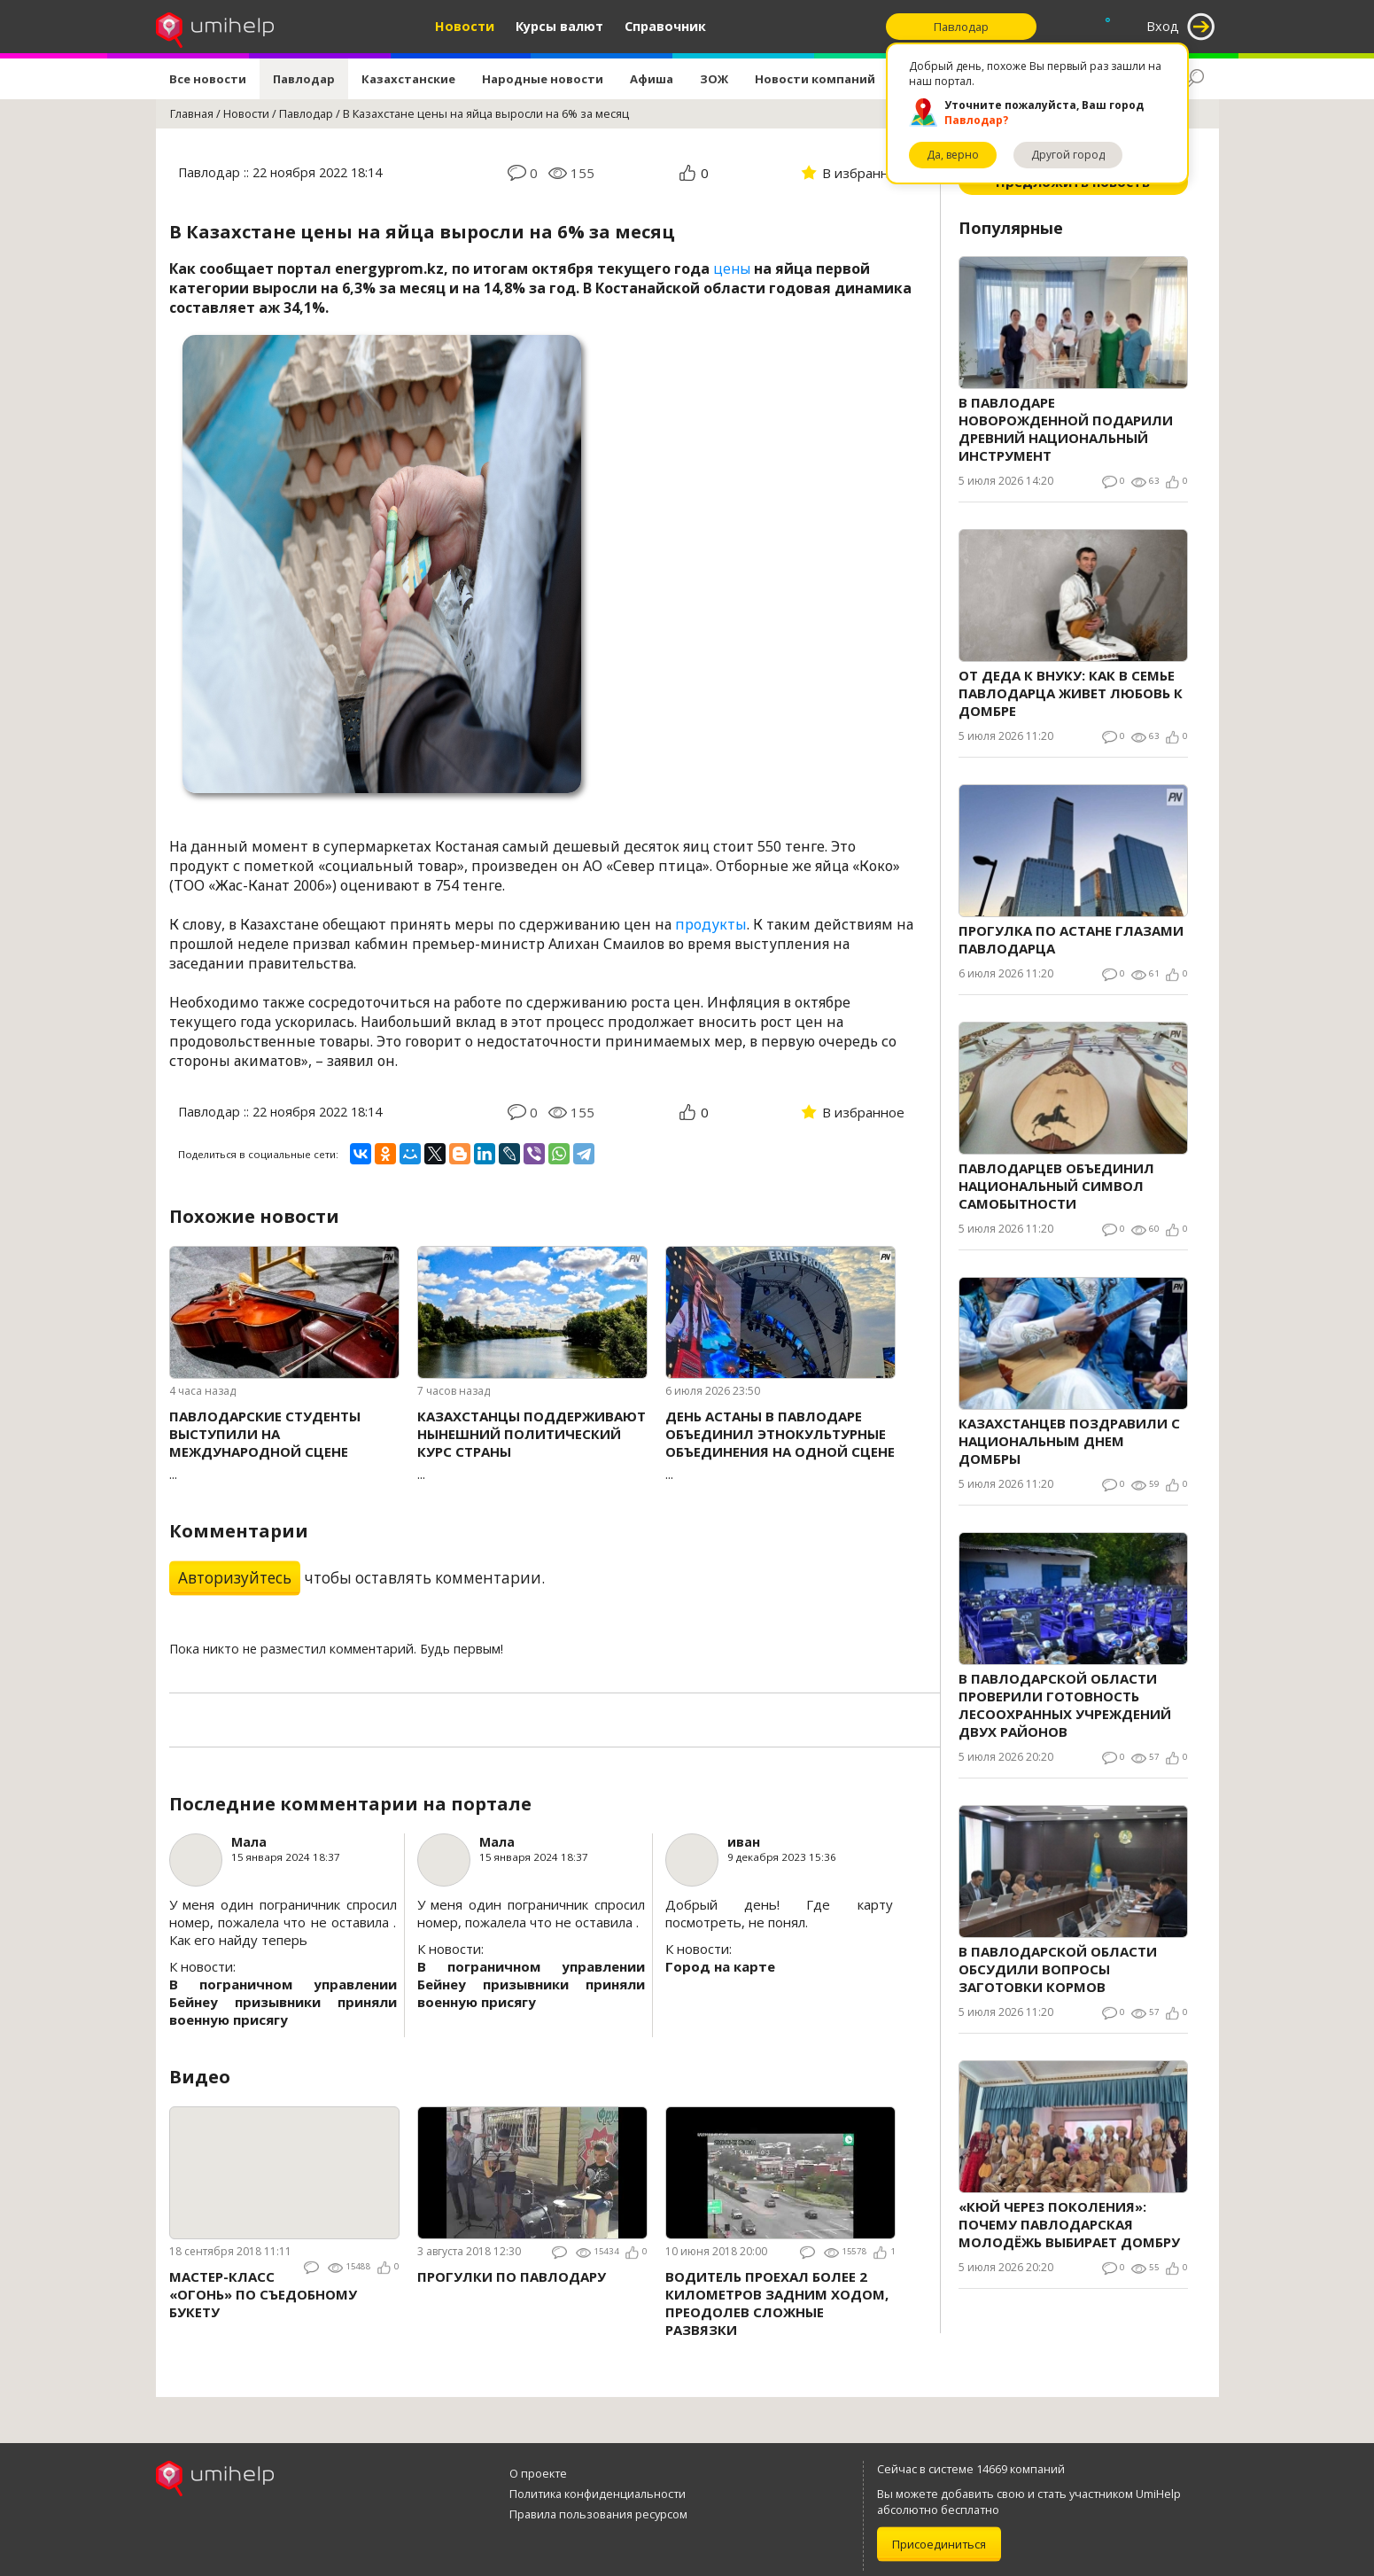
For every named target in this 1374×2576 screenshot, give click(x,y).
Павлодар (304, 79)
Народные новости (542, 79)
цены (731, 268)
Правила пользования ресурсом (598, 2514)
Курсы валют (559, 26)
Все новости (207, 79)
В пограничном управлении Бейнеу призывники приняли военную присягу (283, 2001)
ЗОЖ (714, 79)
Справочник (665, 26)
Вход (1162, 26)
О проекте (538, 2473)
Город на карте (720, 1966)
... (284, 1445)
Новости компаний (815, 79)
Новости (464, 26)
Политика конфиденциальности (597, 2494)
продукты (711, 924)
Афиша (651, 79)
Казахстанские (408, 79)
